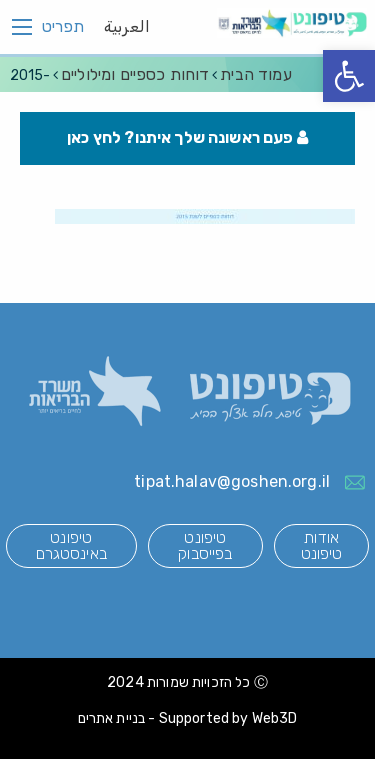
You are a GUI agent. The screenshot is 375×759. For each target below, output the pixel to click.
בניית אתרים (112, 718)
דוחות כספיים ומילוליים (135, 74)
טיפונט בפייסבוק (205, 545)
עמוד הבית (255, 74)
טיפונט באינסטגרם (71, 545)
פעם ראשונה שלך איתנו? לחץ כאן (187, 137)
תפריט (63, 27)
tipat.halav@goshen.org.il (232, 481)
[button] (349, 76)
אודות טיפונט (322, 545)
